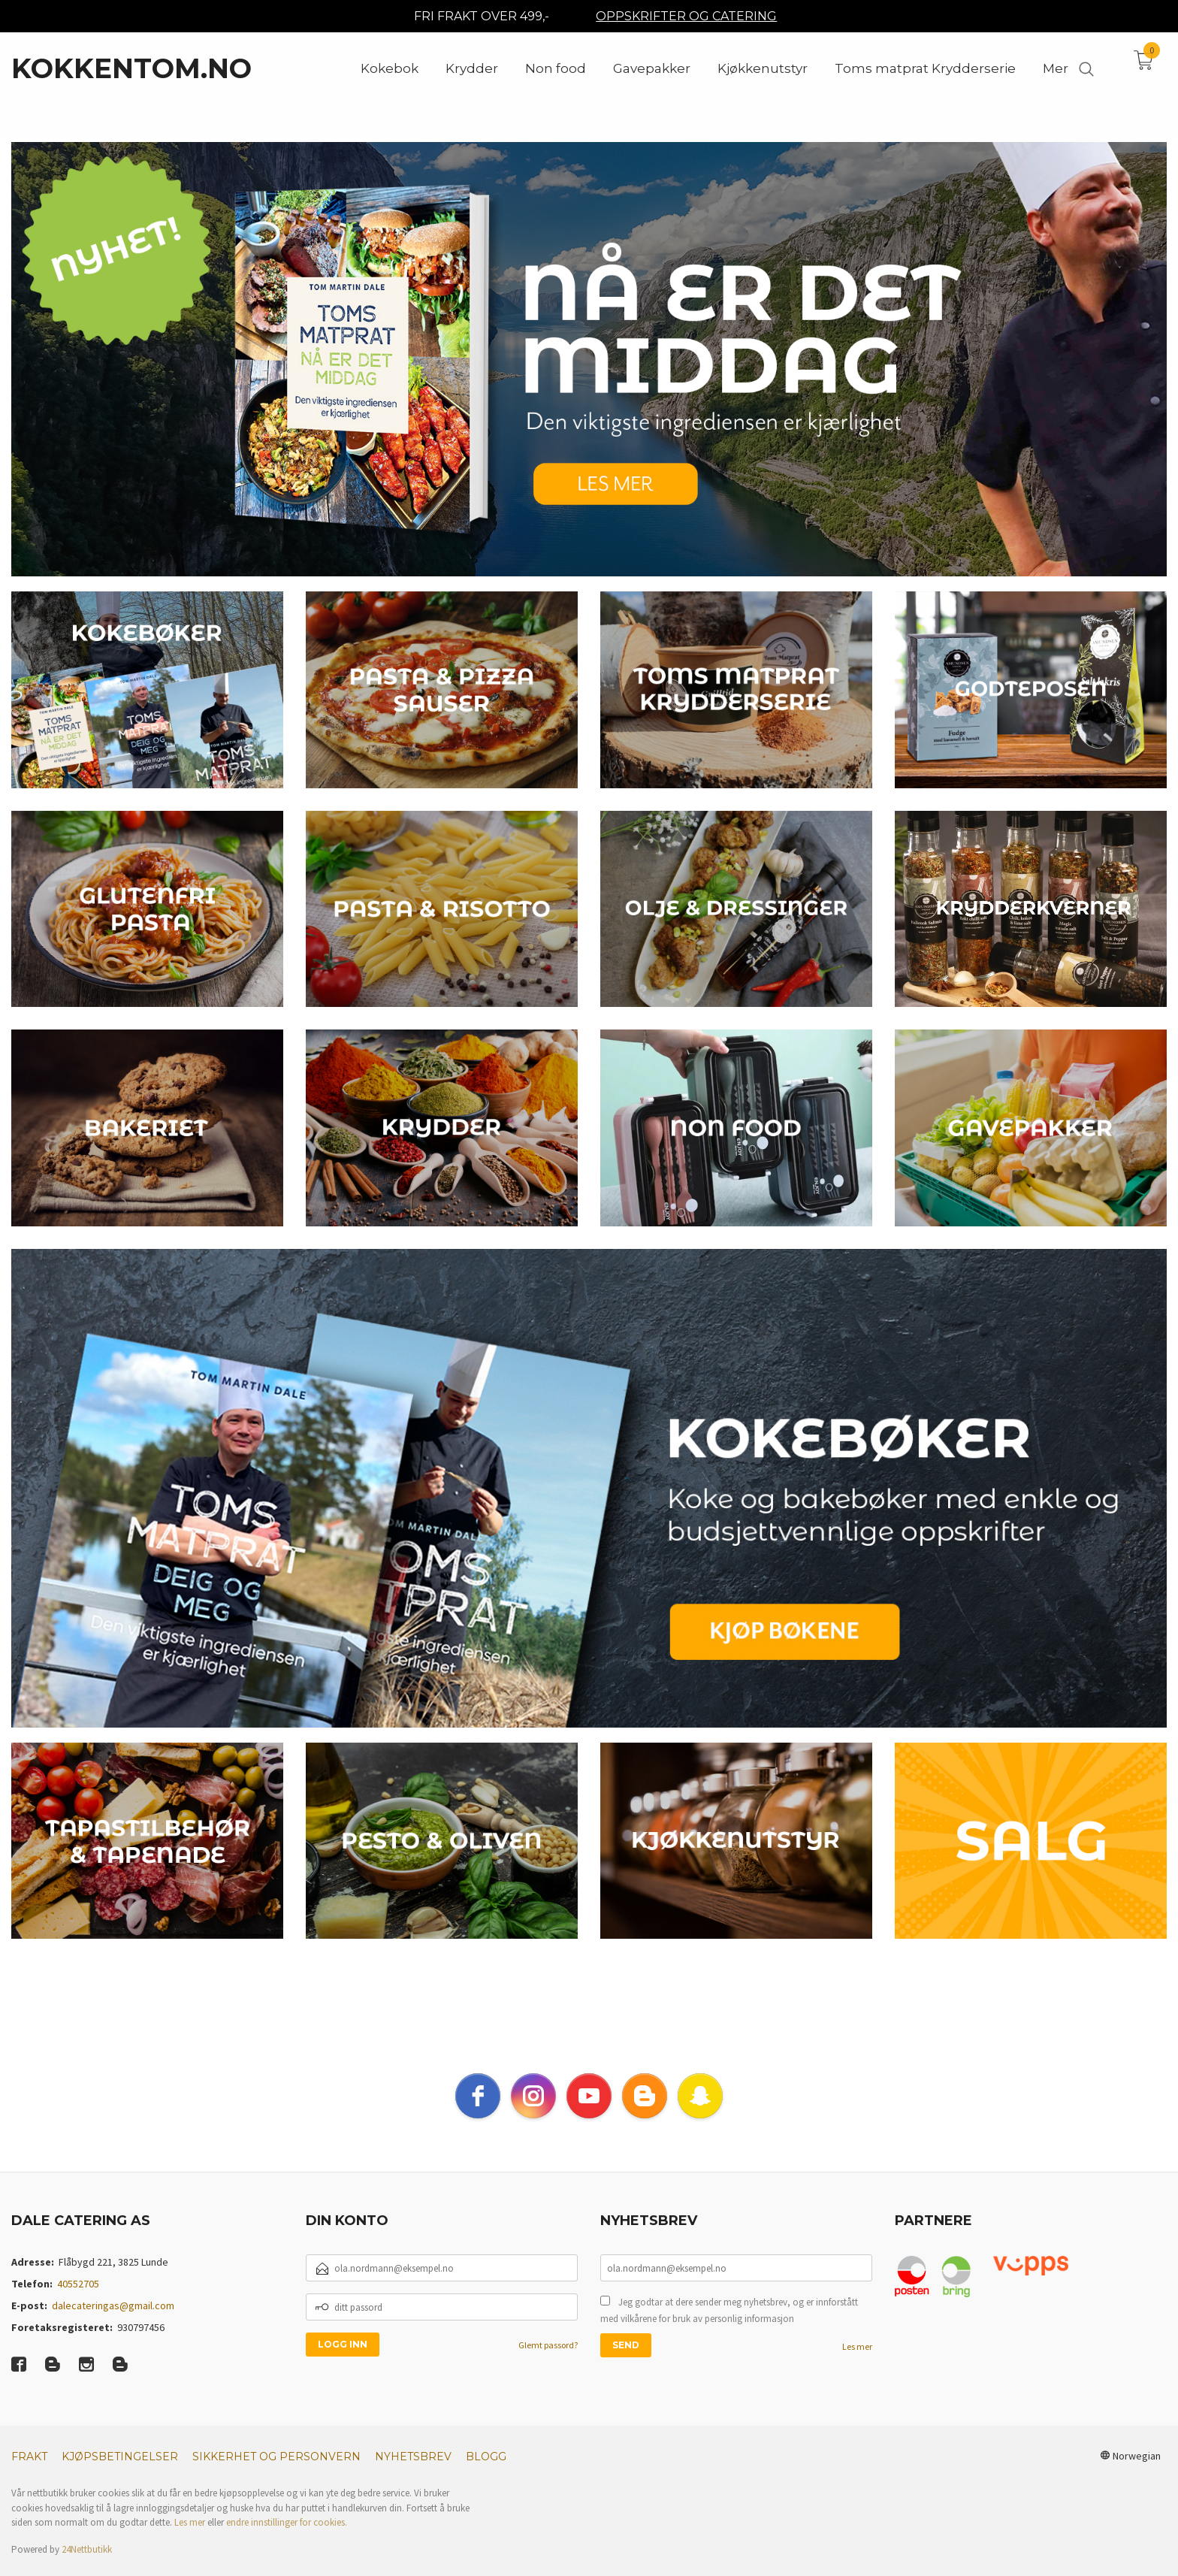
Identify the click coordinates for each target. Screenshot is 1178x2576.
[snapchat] (700, 2113)
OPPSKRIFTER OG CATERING (686, 16)
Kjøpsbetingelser (120, 2474)
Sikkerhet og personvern (276, 2474)
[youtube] (589, 2113)
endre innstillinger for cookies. (286, 2540)
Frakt (29, 2474)
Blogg (486, 2474)
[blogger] (644, 2113)
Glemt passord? (548, 2363)
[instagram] (533, 2113)
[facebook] (477, 2113)
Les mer (857, 2364)
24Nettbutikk (87, 2567)
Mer (1055, 68)
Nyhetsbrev (413, 2474)
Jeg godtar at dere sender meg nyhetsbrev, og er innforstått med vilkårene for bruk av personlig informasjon (729, 2328)
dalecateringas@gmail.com (113, 2323)
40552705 (78, 2301)
